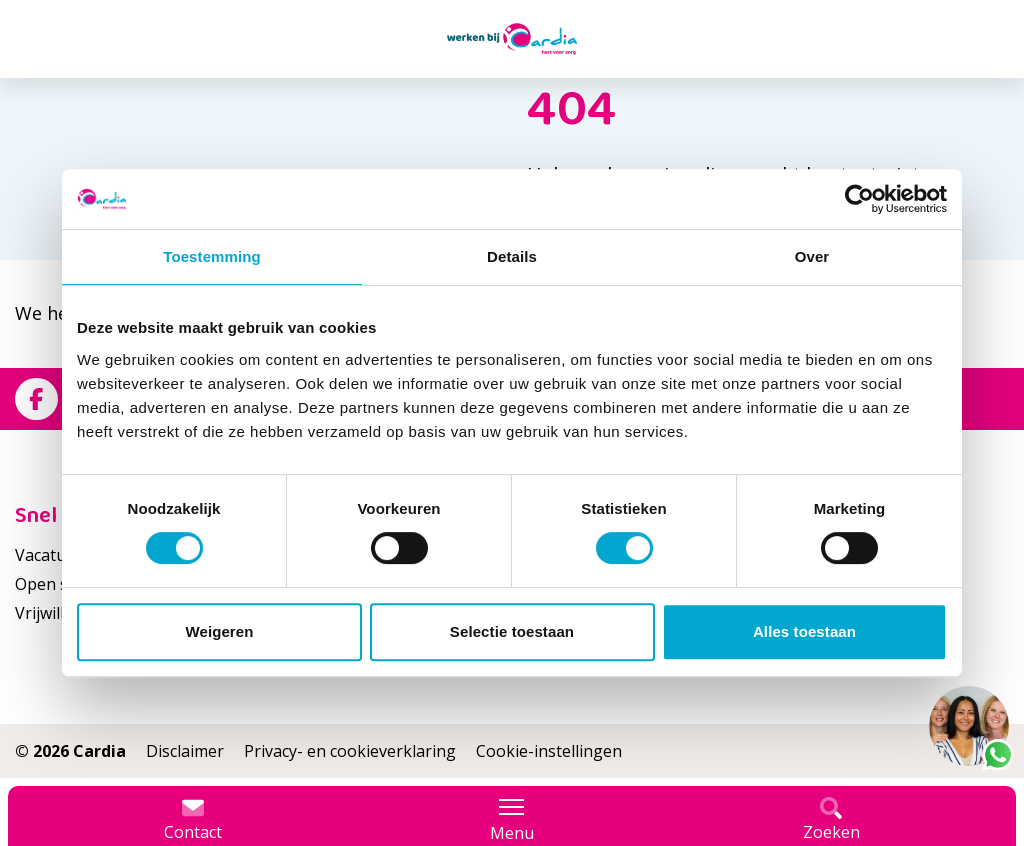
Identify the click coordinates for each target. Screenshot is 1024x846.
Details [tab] (512, 256)
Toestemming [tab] (212, 256)
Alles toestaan (804, 631)
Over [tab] (812, 256)
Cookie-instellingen (549, 751)
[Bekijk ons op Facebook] (36, 399)
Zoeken (831, 820)
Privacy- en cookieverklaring (350, 751)
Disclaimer (185, 751)
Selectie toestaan (512, 631)
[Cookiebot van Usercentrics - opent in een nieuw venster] (859, 199)
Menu (512, 820)
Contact (193, 820)
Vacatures (52, 555)
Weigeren (219, 631)
